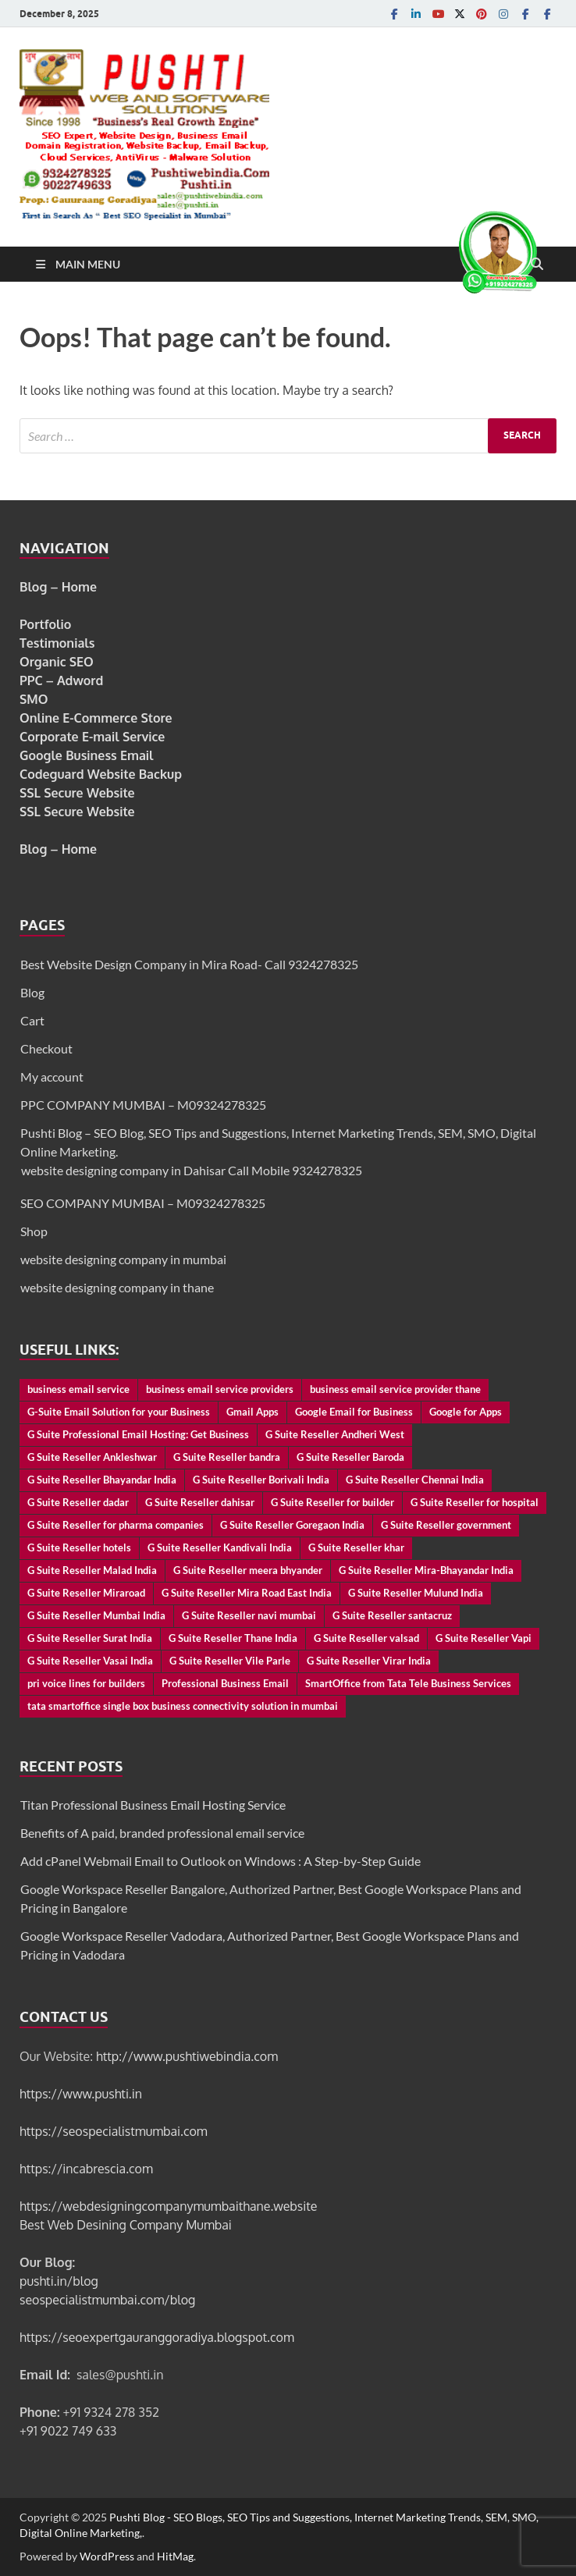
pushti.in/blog (59, 2281)
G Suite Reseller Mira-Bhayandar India (426, 1570)
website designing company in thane (117, 1287)
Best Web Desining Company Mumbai (126, 2225)
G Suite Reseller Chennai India (415, 1479)
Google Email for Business (354, 1411)
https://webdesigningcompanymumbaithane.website (168, 2206)
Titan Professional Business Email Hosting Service (153, 1804)
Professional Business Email (225, 1683)
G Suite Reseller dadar (78, 1502)
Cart (32, 1020)
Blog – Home (58, 587)
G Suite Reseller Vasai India (90, 1660)
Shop (34, 1231)
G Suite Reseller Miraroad (86, 1592)
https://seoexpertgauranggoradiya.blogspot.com (157, 2337)
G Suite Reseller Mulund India (415, 1592)
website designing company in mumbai (123, 1259)
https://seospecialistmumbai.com (114, 2131)
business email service (78, 1389)
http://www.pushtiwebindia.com (187, 2056)
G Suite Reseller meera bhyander (247, 1570)
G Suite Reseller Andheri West (334, 1434)
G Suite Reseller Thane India (233, 1638)
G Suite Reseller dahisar (199, 1502)
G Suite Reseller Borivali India (261, 1479)
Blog (32, 992)
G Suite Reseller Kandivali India (220, 1547)
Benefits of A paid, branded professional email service (162, 1832)
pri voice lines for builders (86, 1683)
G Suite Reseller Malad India (92, 1570)
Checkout (46, 1048)
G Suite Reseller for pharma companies (115, 1525)
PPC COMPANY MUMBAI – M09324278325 (143, 1104)
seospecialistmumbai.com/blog (107, 2300)
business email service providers (219, 1389)
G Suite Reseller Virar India (369, 1660)
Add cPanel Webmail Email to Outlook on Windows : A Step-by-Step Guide (220, 1860)
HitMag (175, 2556)
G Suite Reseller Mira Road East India (247, 1592)
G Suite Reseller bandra (226, 1457)
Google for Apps (465, 1411)
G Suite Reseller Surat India (89, 1638)
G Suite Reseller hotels (79, 1547)
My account (52, 1076)
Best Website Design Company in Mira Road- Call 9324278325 (189, 964)
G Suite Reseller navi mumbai (249, 1615)
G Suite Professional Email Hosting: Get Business (138, 1434)
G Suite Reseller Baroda (350, 1457)
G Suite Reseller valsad (366, 1638)
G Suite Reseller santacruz (392, 1615)
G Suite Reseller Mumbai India (96, 1615)
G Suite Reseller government (446, 1525)
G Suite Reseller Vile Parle (229, 1660)
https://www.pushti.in (81, 2094)
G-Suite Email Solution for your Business (118, 1411)
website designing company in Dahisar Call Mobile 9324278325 (191, 1170)
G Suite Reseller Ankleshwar (92, 1457)
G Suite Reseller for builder (332, 1502)
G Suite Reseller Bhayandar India (101, 1479)
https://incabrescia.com (86, 2168)
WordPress (107, 2556)
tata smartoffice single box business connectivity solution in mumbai (182, 1706)
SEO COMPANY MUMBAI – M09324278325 (142, 1203)
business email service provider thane (395, 1389)
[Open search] (537, 264)
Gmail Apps (252, 1411)
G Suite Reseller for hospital (475, 1502)
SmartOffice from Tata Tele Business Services (408, 1683)
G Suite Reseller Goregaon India (292, 1525)
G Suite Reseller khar (356, 1547)
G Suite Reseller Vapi (484, 1638)
